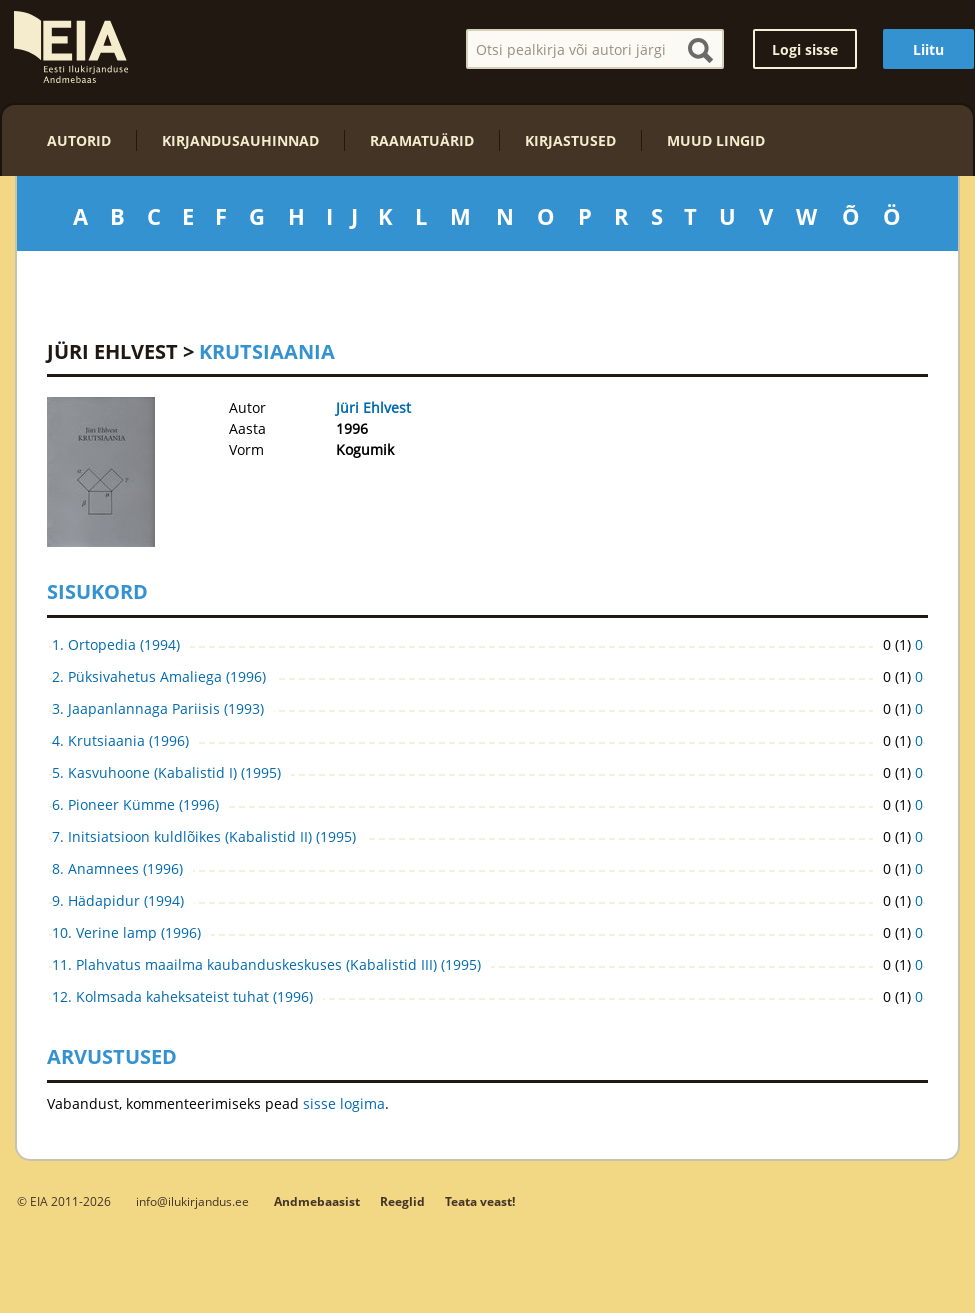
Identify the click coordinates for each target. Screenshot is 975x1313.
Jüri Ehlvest (112, 351)
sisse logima (344, 1103)
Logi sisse (805, 49)
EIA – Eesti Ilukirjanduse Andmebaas (71, 47)
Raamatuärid (422, 140)
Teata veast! (480, 1201)
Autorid (79, 140)
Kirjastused (570, 140)
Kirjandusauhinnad (240, 140)
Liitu (928, 49)
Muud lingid (716, 140)
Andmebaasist (317, 1201)
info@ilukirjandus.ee (192, 1201)
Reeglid (402, 1201)
